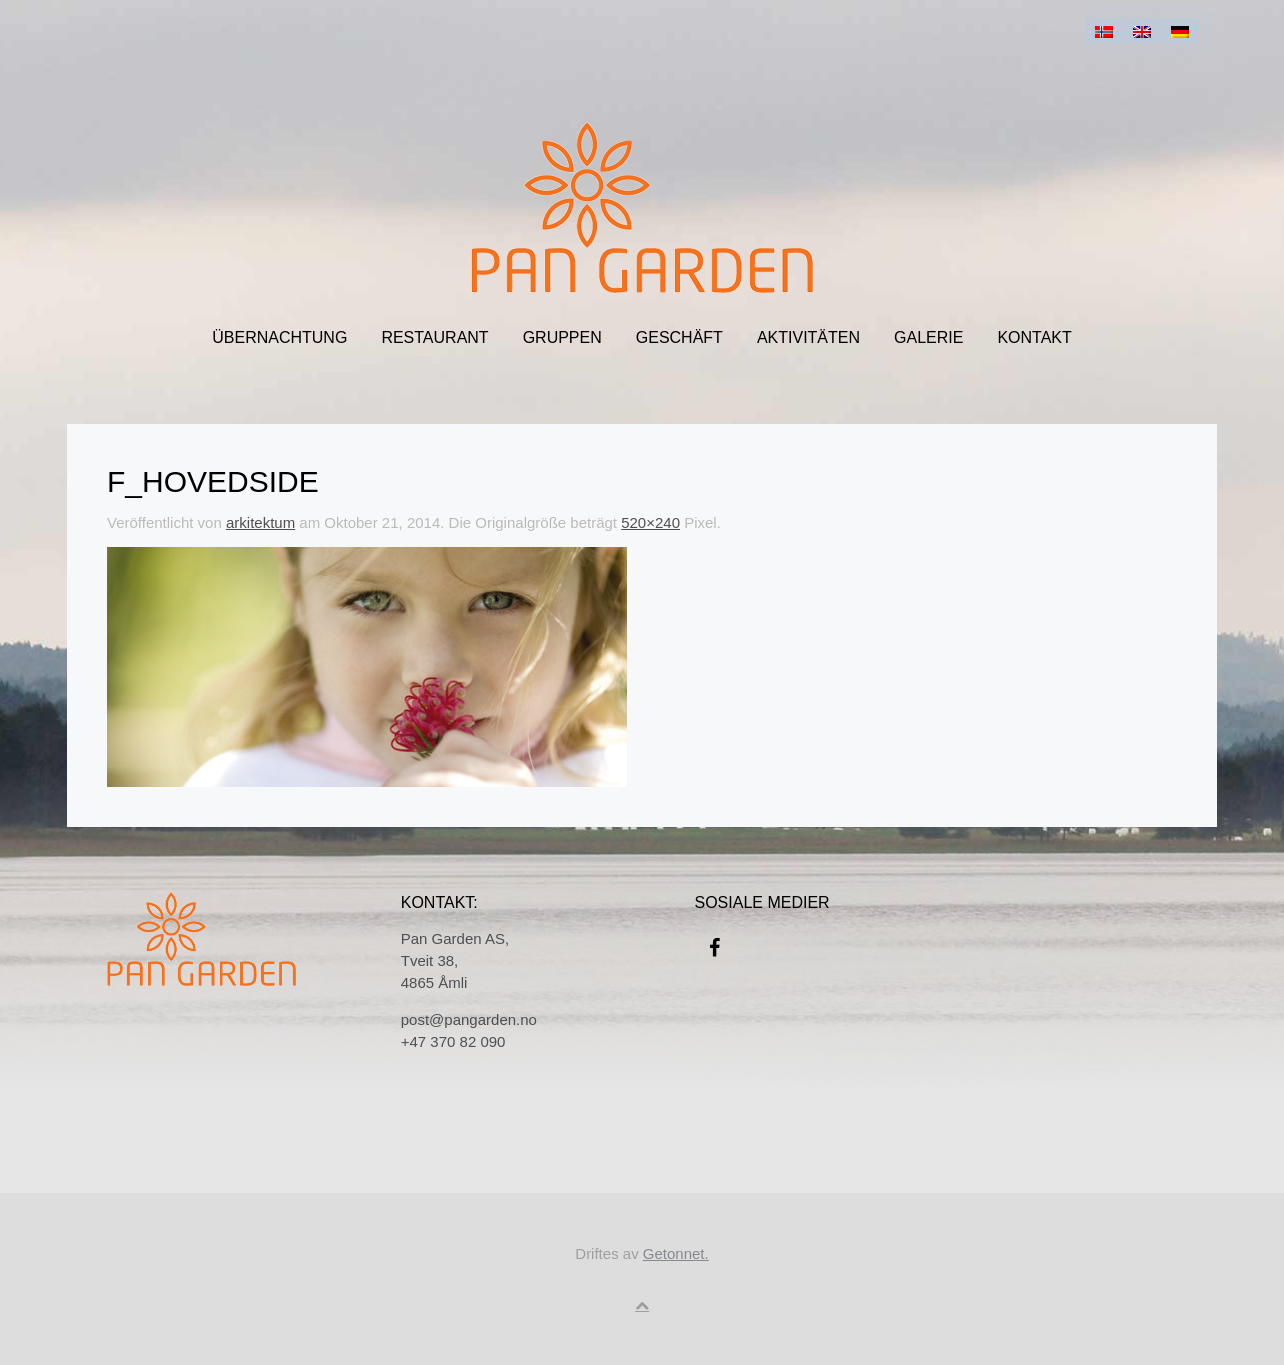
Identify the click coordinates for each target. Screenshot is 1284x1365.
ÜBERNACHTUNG (279, 337)
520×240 (650, 522)
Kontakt (1034, 337)
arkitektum (260, 522)
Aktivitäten (808, 337)
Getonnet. (676, 1253)
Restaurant (434, 337)
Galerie (928, 337)
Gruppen (562, 337)
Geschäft (679, 337)
